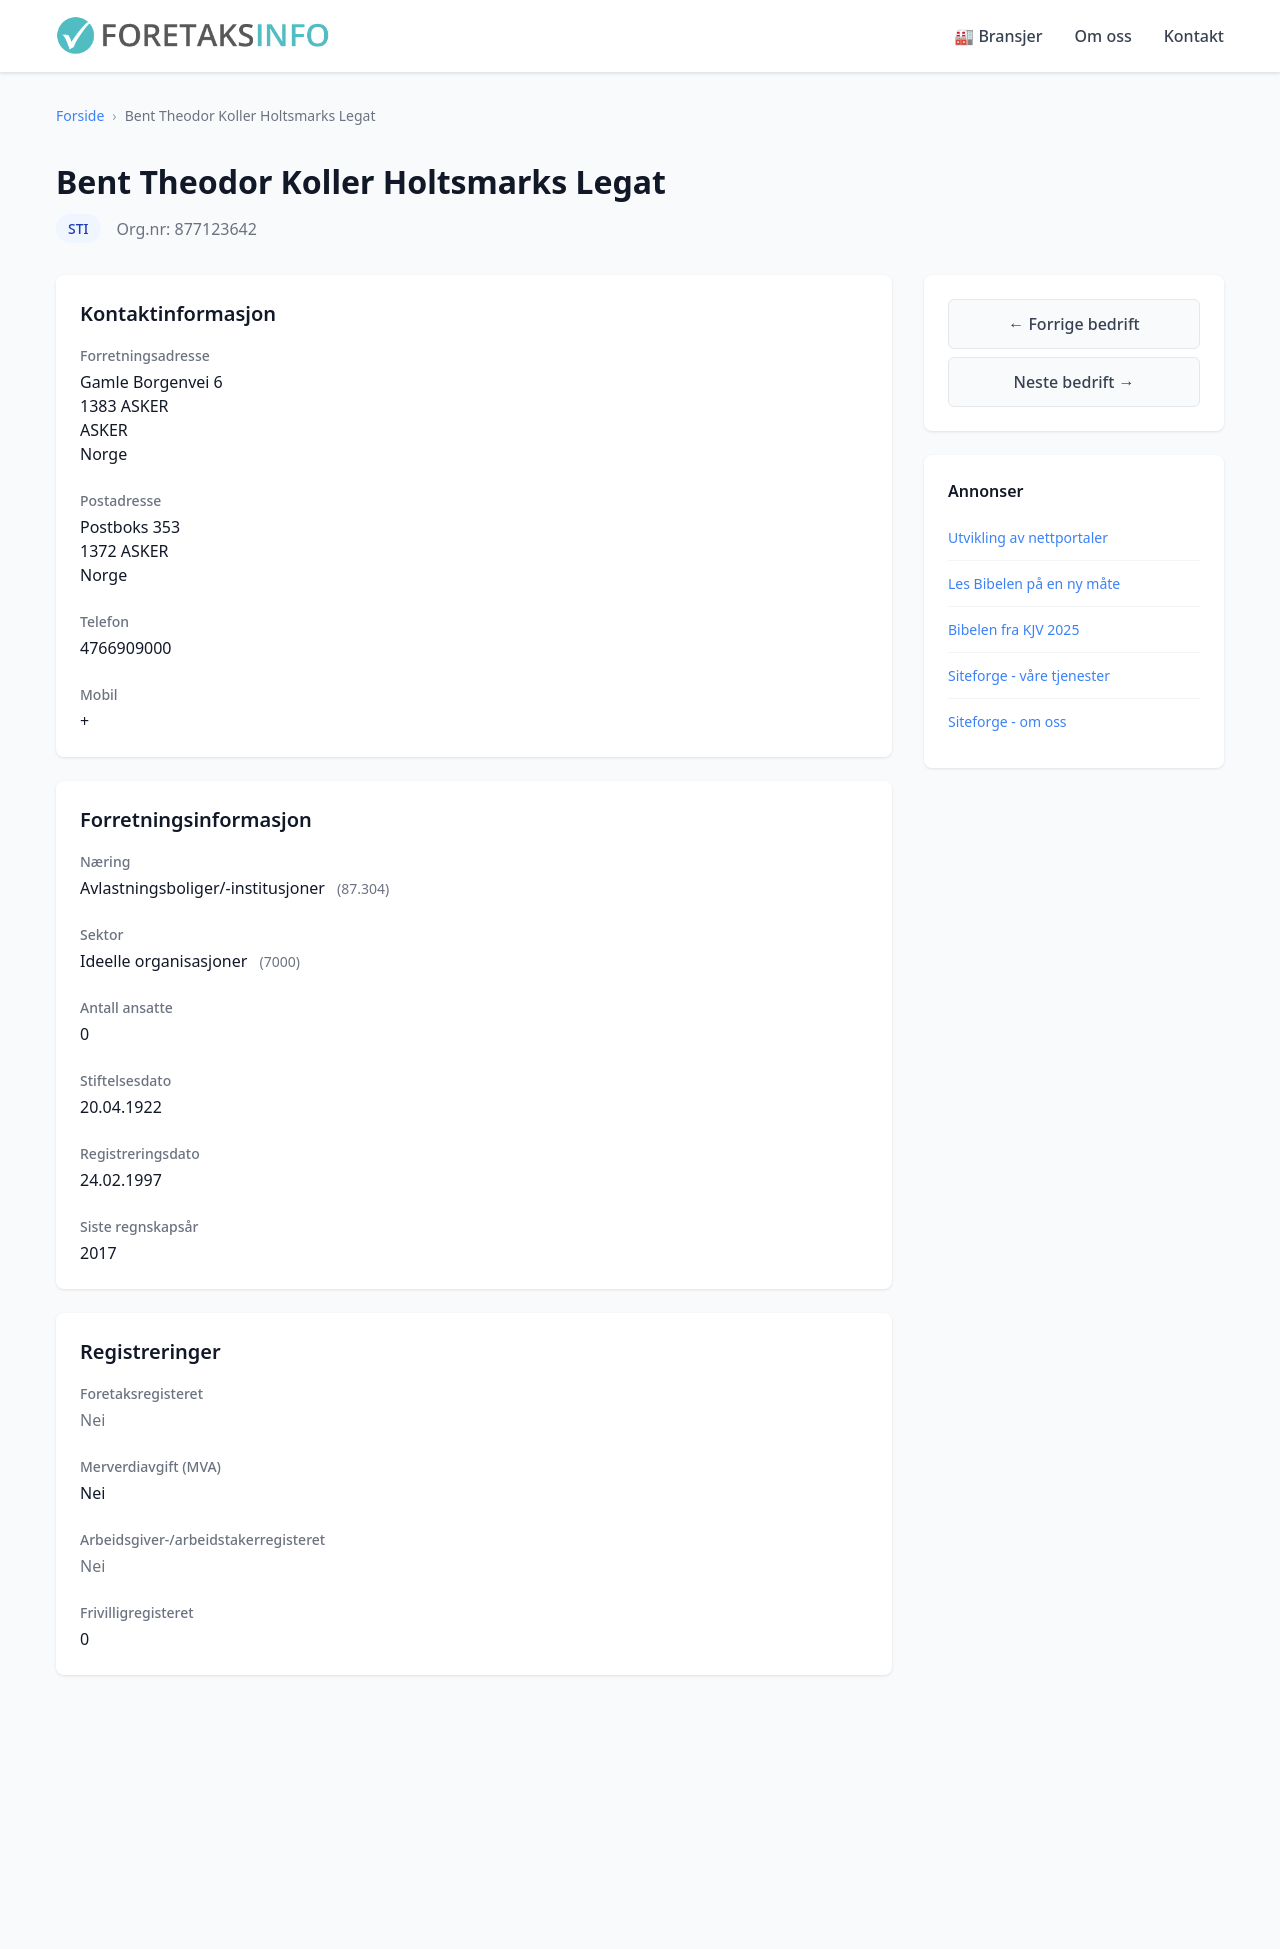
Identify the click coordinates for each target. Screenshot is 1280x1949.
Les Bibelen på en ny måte (1034, 583)
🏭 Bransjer (998, 36)
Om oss (1103, 36)
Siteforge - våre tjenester (1029, 675)
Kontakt (1194, 36)
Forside (80, 115)
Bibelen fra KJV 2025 (1013, 629)
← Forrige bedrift (1073, 324)
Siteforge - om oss (1007, 721)
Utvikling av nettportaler (1028, 537)
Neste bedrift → (1074, 382)
